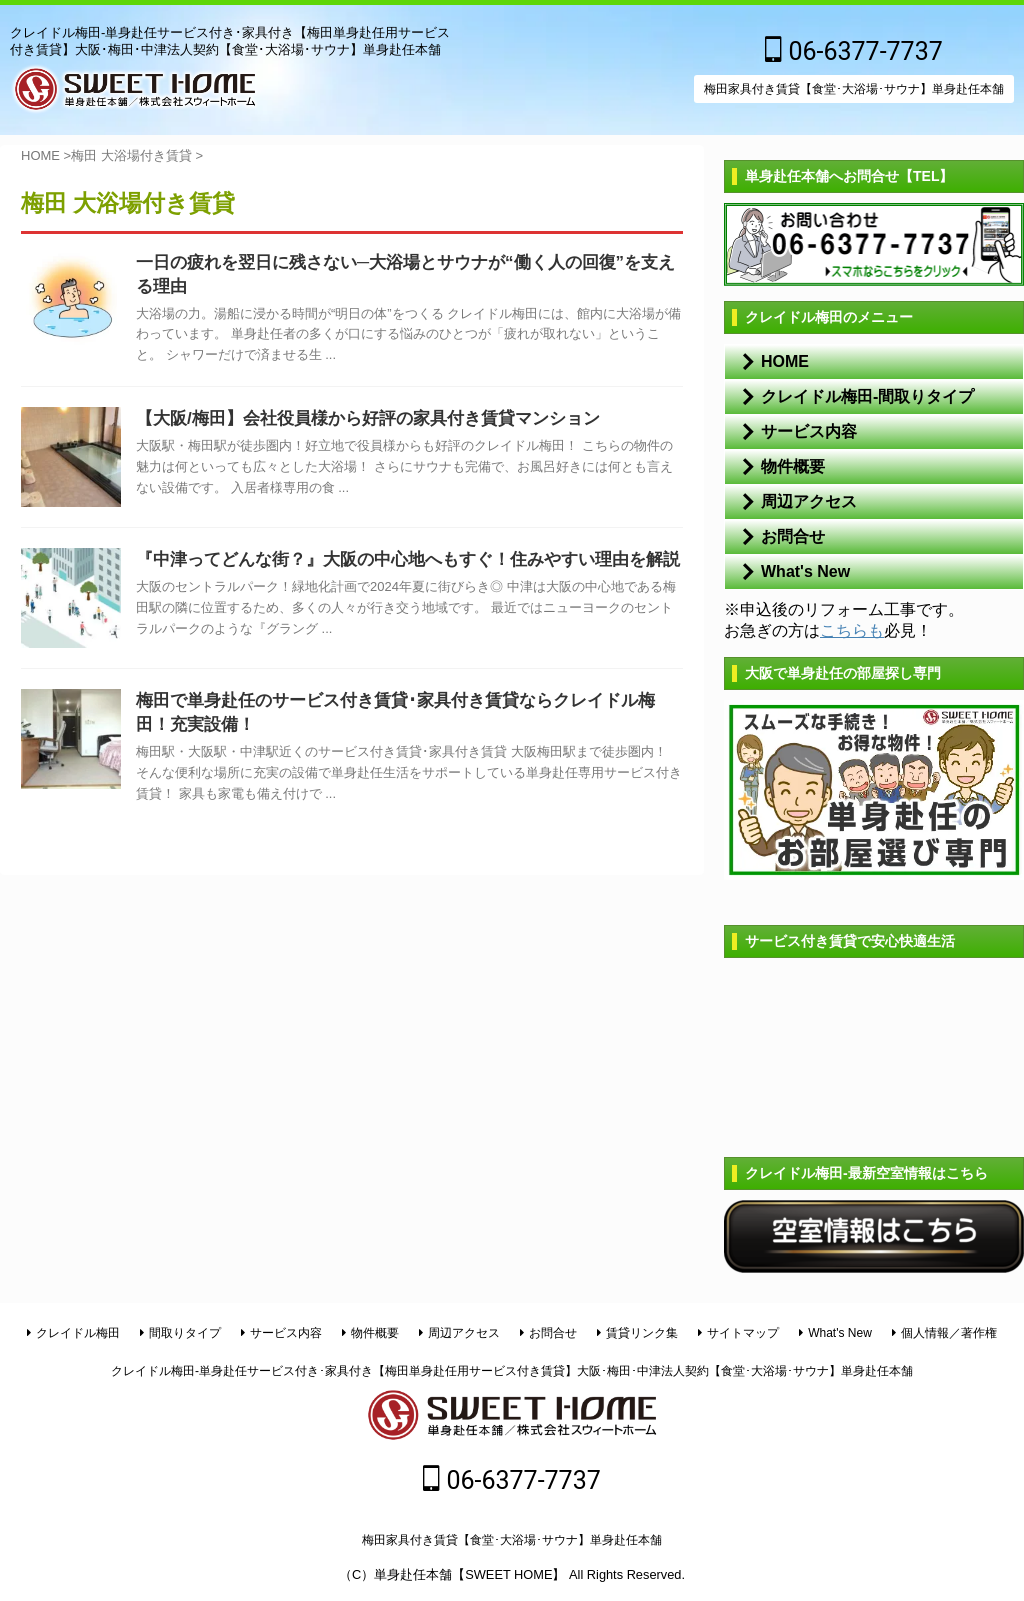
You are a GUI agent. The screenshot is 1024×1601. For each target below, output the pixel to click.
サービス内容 (797, 431)
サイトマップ (743, 1333)
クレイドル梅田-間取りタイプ (844, 396)
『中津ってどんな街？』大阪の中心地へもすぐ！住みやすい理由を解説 (392, 564)
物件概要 (784, 466)
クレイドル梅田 (78, 1333)
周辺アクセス (797, 501)
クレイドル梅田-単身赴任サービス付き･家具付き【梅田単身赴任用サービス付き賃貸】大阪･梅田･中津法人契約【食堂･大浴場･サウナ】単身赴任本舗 (512, 1371)
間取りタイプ (185, 1333)
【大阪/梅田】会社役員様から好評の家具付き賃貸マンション (354, 423)
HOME (777, 361)
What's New (794, 571)
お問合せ (784, 536)
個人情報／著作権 (949, 1333)
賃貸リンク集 (642, 1333)
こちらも (852, 630)
